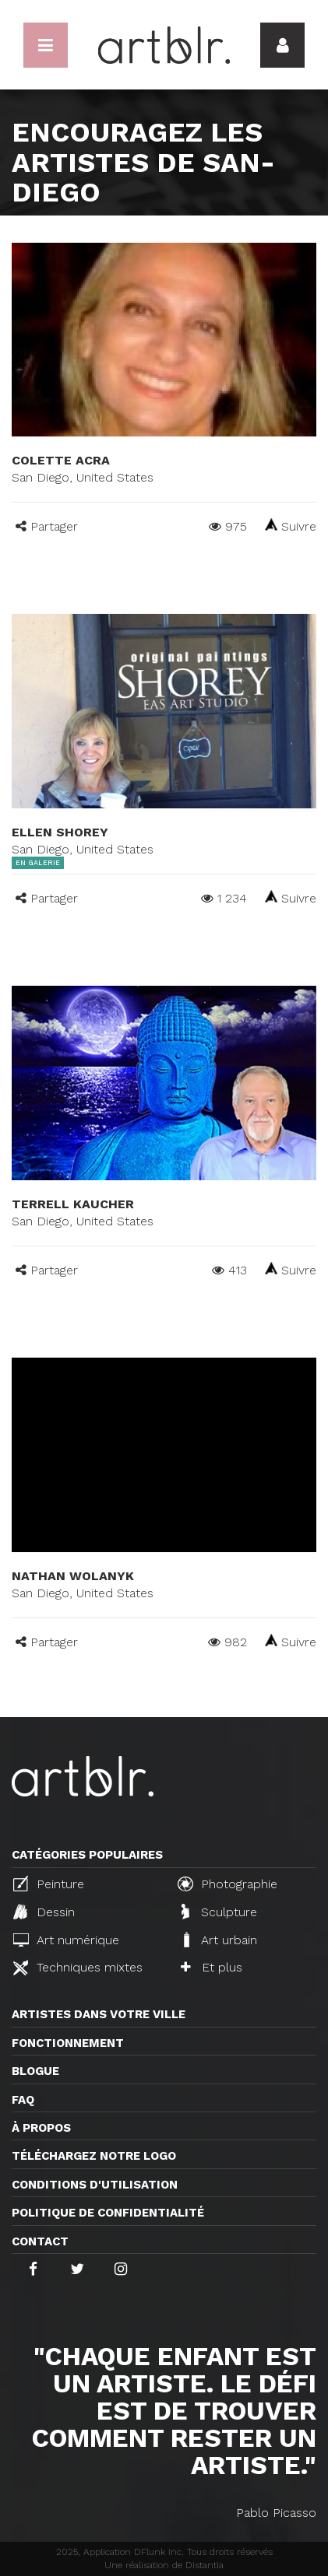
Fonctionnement (68, 2043)
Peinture (48, 1883)
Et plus (211, 1967)
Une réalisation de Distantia (164, 2565)
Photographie (227, 1883)
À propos (41, 2128)
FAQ (23, 2100)
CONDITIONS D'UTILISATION (95, 2185)
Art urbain (219, 1939)
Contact (40, 2241)
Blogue (35, 2071)
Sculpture (219, 1911)
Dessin (44, 1911)
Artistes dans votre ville (98, 2014)
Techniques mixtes (78, 1967)
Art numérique (66, 1940)
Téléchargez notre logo (94, 2156)
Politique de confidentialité (108, 2213)
